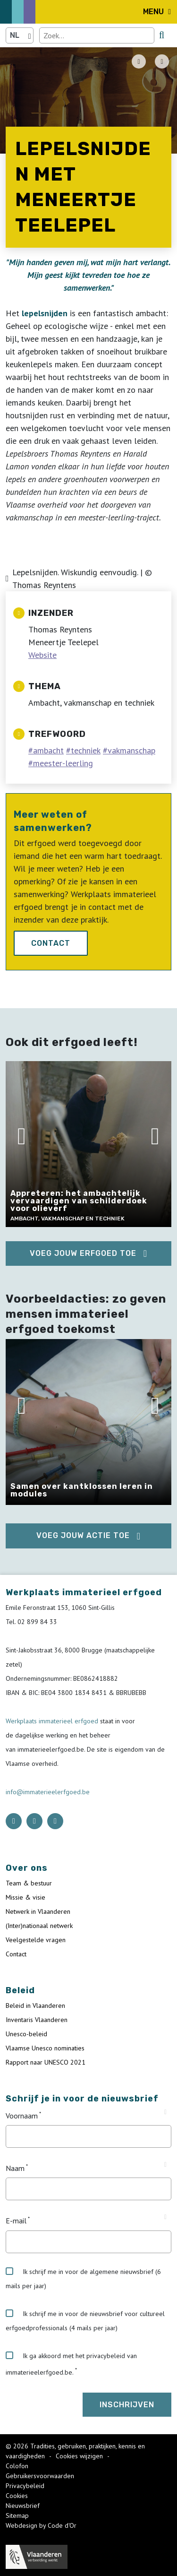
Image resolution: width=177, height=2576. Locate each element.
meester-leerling (63, 763)
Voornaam (22, 2115)
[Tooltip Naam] (165, 2164)
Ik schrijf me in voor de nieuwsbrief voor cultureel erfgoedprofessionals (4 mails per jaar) (85, 2320)
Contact (50, 943)
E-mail (16, 2221)
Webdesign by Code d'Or (41, 2525)
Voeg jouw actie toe (83, 1535)
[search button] (161, 34)
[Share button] (162, 61)
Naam (15, 2168)
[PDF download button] (139, 61)
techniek (86, 750)
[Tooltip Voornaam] (165, 2112)
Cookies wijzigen (80, 2456)
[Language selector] (20, 35)
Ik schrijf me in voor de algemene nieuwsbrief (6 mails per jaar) (83, 2278)
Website (42, 654)
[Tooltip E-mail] (165, 2217)
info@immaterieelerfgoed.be (48, 1792)
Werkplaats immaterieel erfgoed (53, 1721)
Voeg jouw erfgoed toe (83, 1253)
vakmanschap (131, 750)
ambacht (48, 750)
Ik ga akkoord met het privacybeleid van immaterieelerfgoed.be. (71, 2364)
